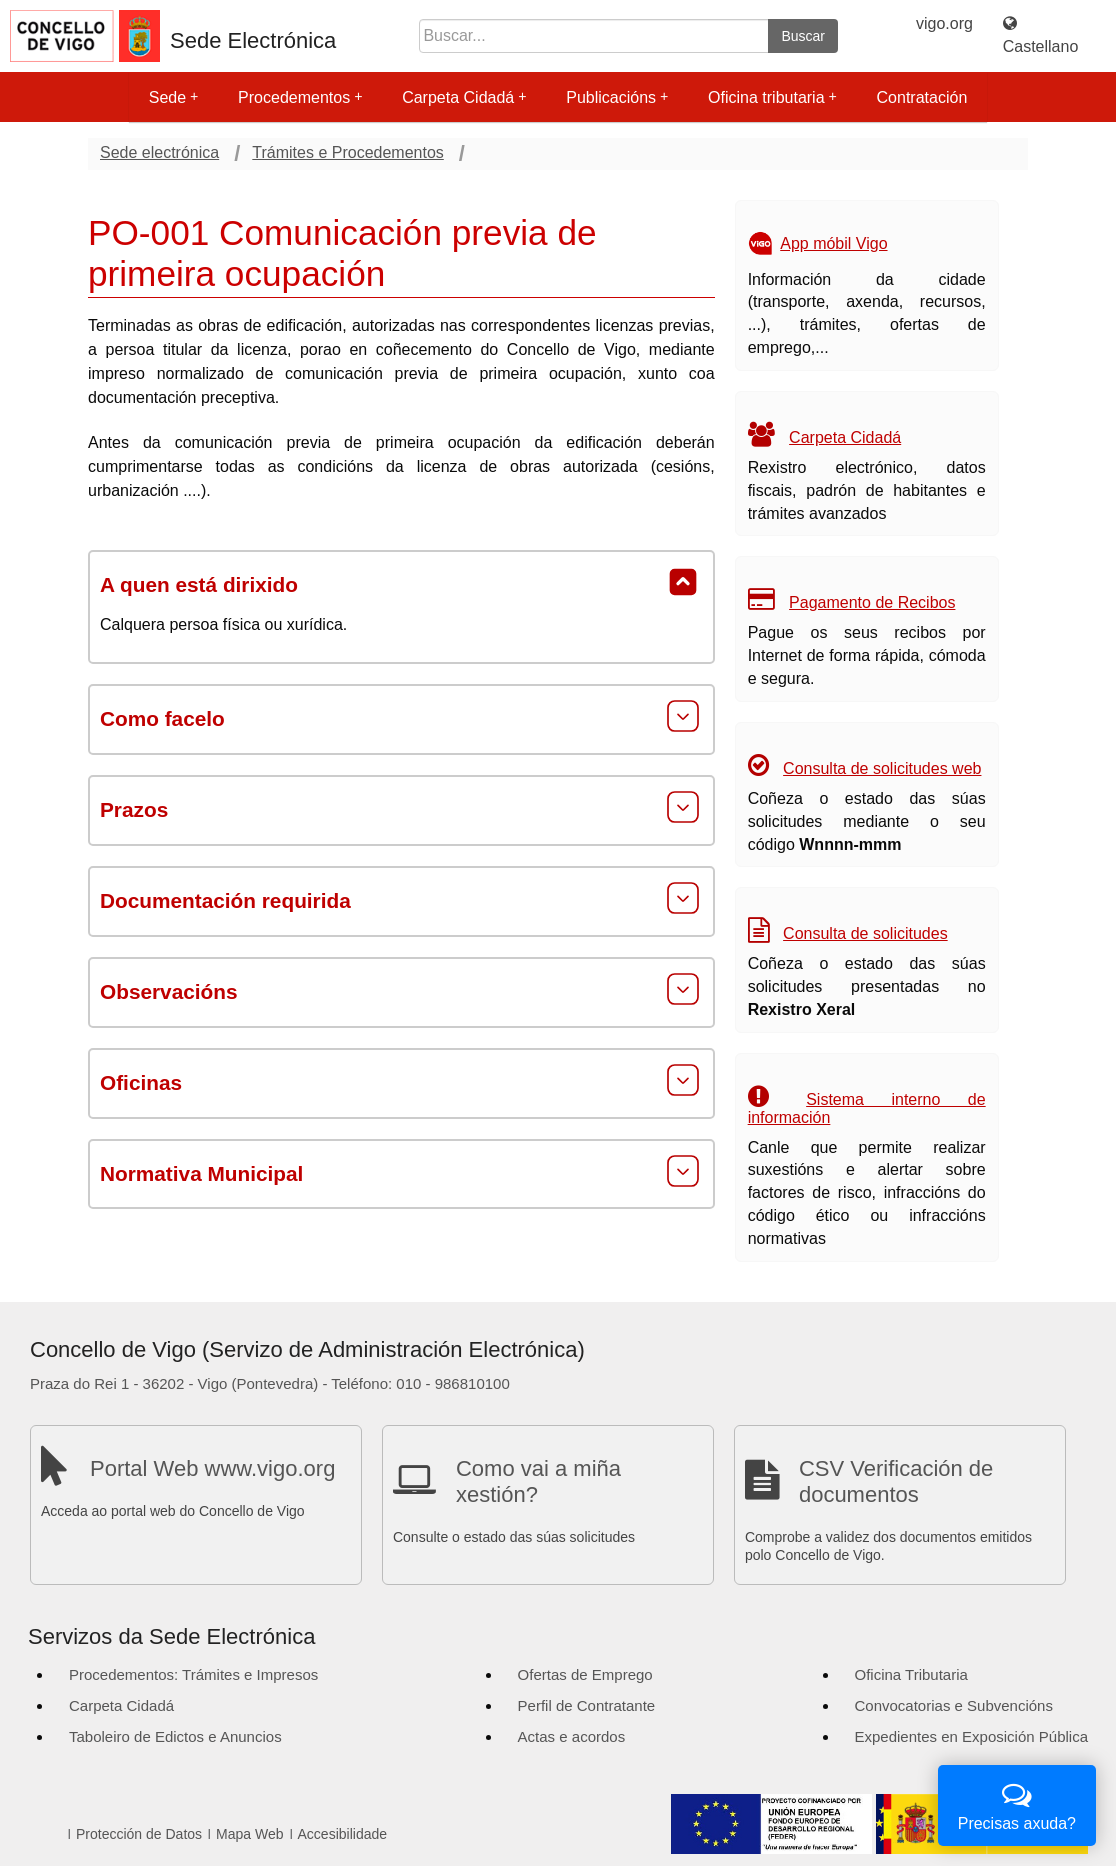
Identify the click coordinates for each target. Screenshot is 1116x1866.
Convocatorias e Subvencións (954, 1705)
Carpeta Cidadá (464, 97)
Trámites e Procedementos (347, 152)
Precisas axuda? (1017, 1803)
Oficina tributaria (772, 97)
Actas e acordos (572, 1736)
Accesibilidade (343, 1834)
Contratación (922, 97)
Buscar (803, 36)
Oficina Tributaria (911, 1674)
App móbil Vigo (833, 243)
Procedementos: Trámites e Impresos (193, 1674)
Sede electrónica (159, 152)
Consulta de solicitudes (865, 933)
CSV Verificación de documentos (896, 1481)
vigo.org (944, 23)
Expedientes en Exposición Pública (971, 1736)
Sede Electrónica (253, 41)
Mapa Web (249, 1834)
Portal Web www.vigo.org (212, 1468)
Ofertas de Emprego (585, 1674)
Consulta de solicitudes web (882, 768)
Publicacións (617, 97)
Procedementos (300, 97)
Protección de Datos (139, 1834)
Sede (173, 97)
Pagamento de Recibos (872, 602)
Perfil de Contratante (587, 1705)
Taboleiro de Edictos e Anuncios (175, 1736)
